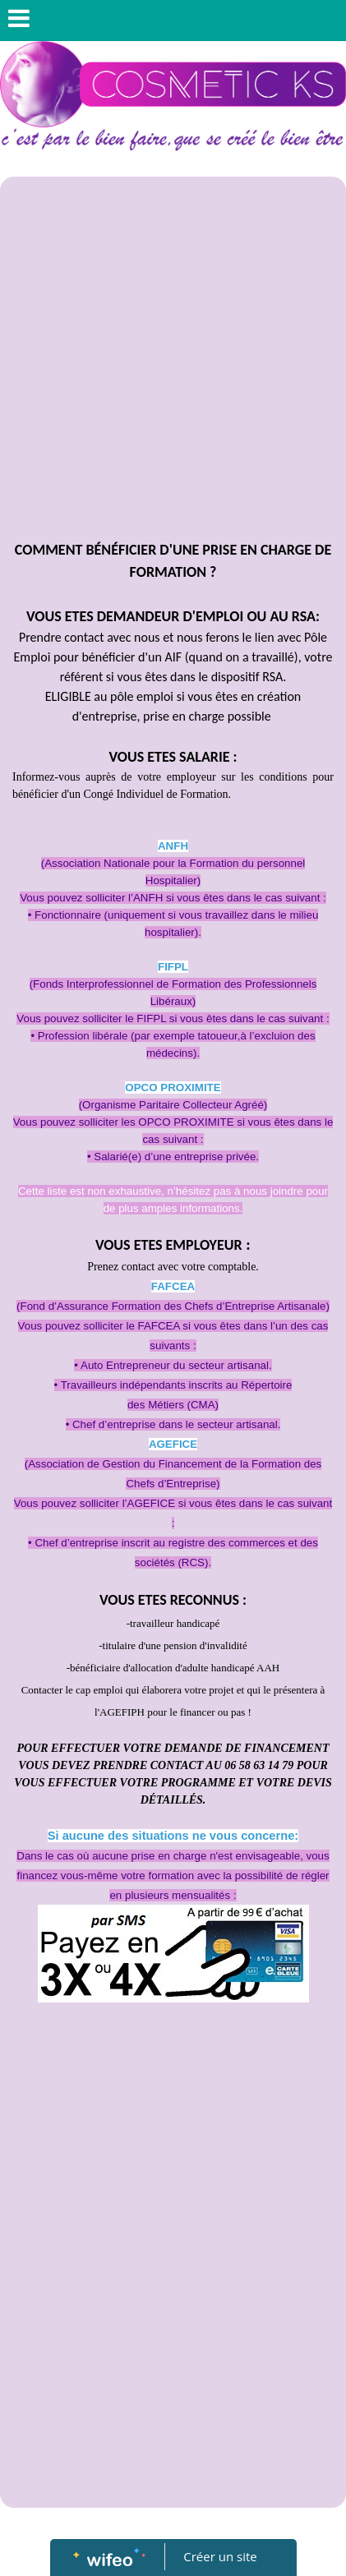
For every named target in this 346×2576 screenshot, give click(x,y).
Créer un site (219, 2556)
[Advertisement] (173, 358)
